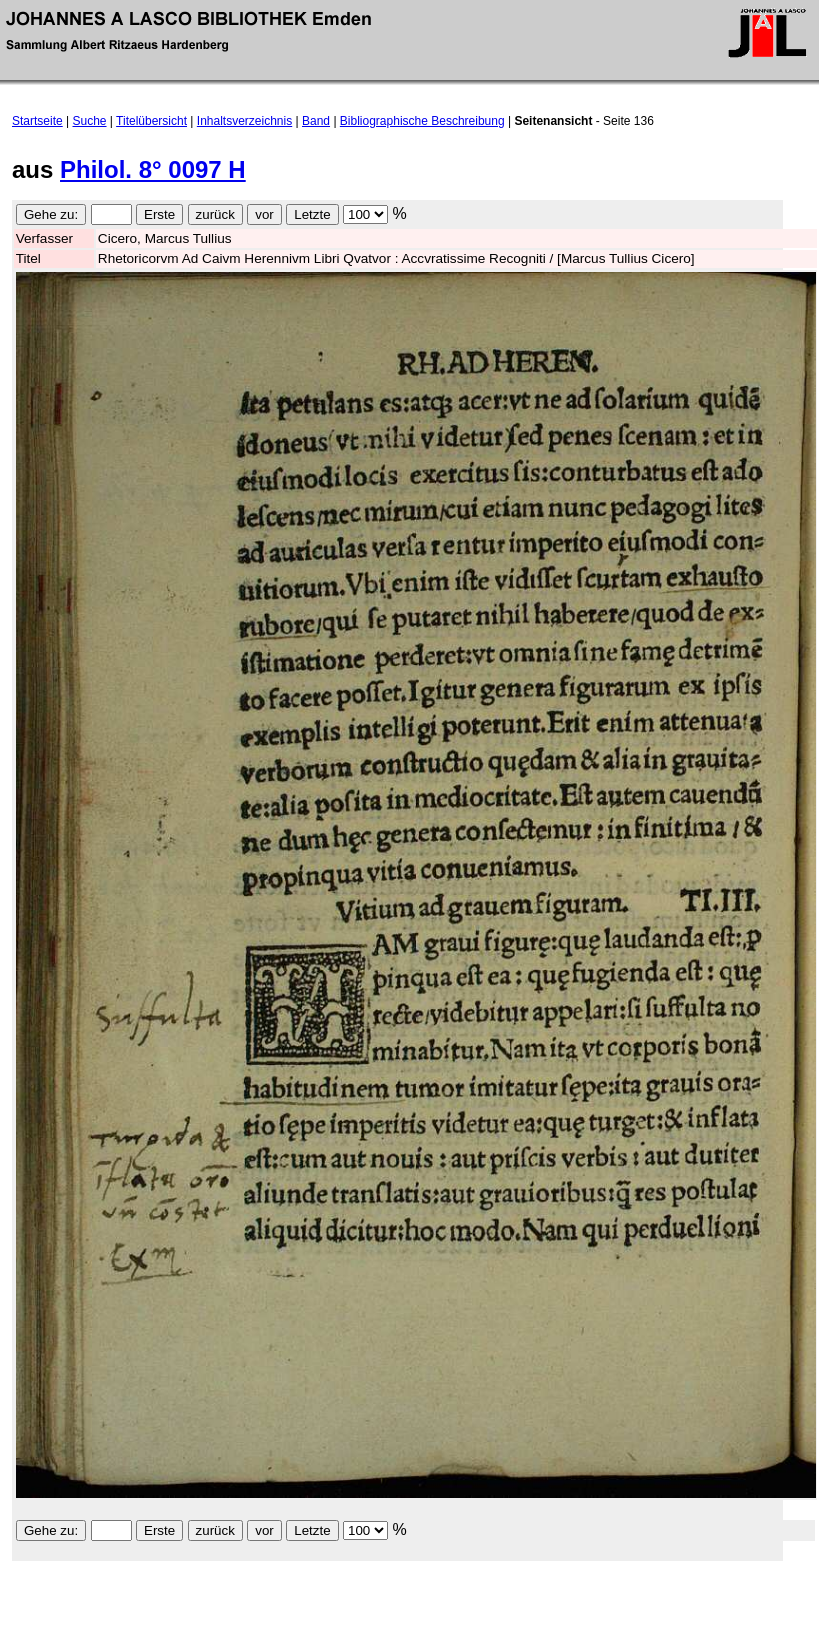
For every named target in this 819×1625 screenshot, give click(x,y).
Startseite (37, 121)
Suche (90, 121)
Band (316, 121)
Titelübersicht (151, 121)
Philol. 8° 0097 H (153, 169)
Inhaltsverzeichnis (244, 121)
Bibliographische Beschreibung (422, 121)
